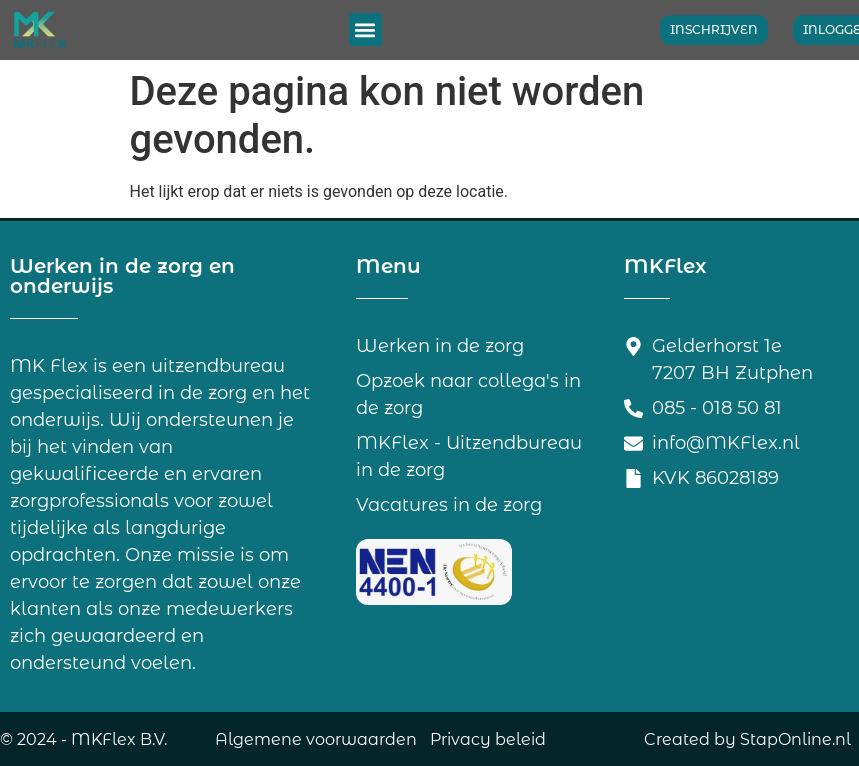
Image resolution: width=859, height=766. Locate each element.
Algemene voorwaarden (316, 739)
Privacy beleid (488, 739)
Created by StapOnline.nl (747, 739)
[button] (365, 29)
